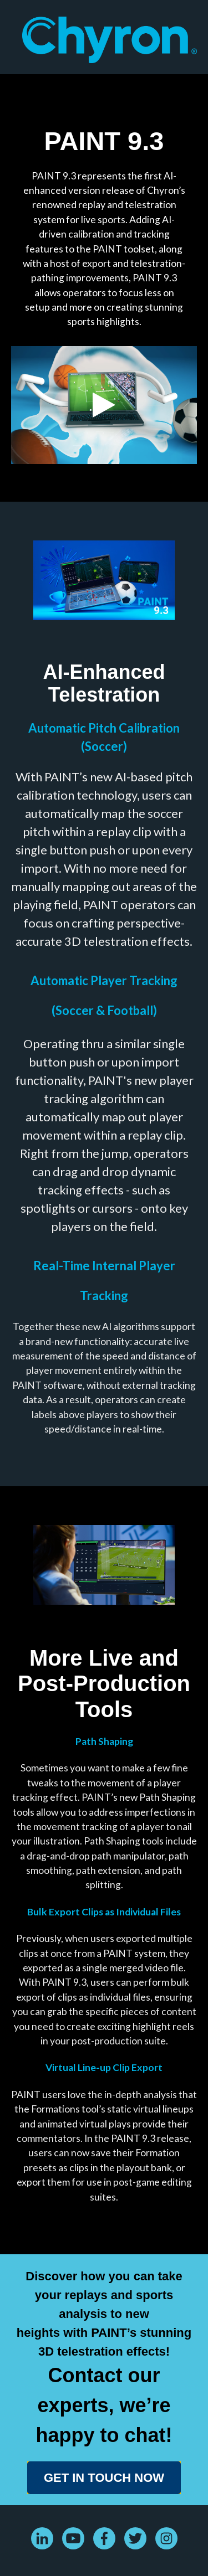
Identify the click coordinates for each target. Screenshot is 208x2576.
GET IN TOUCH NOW (104, 2478)
